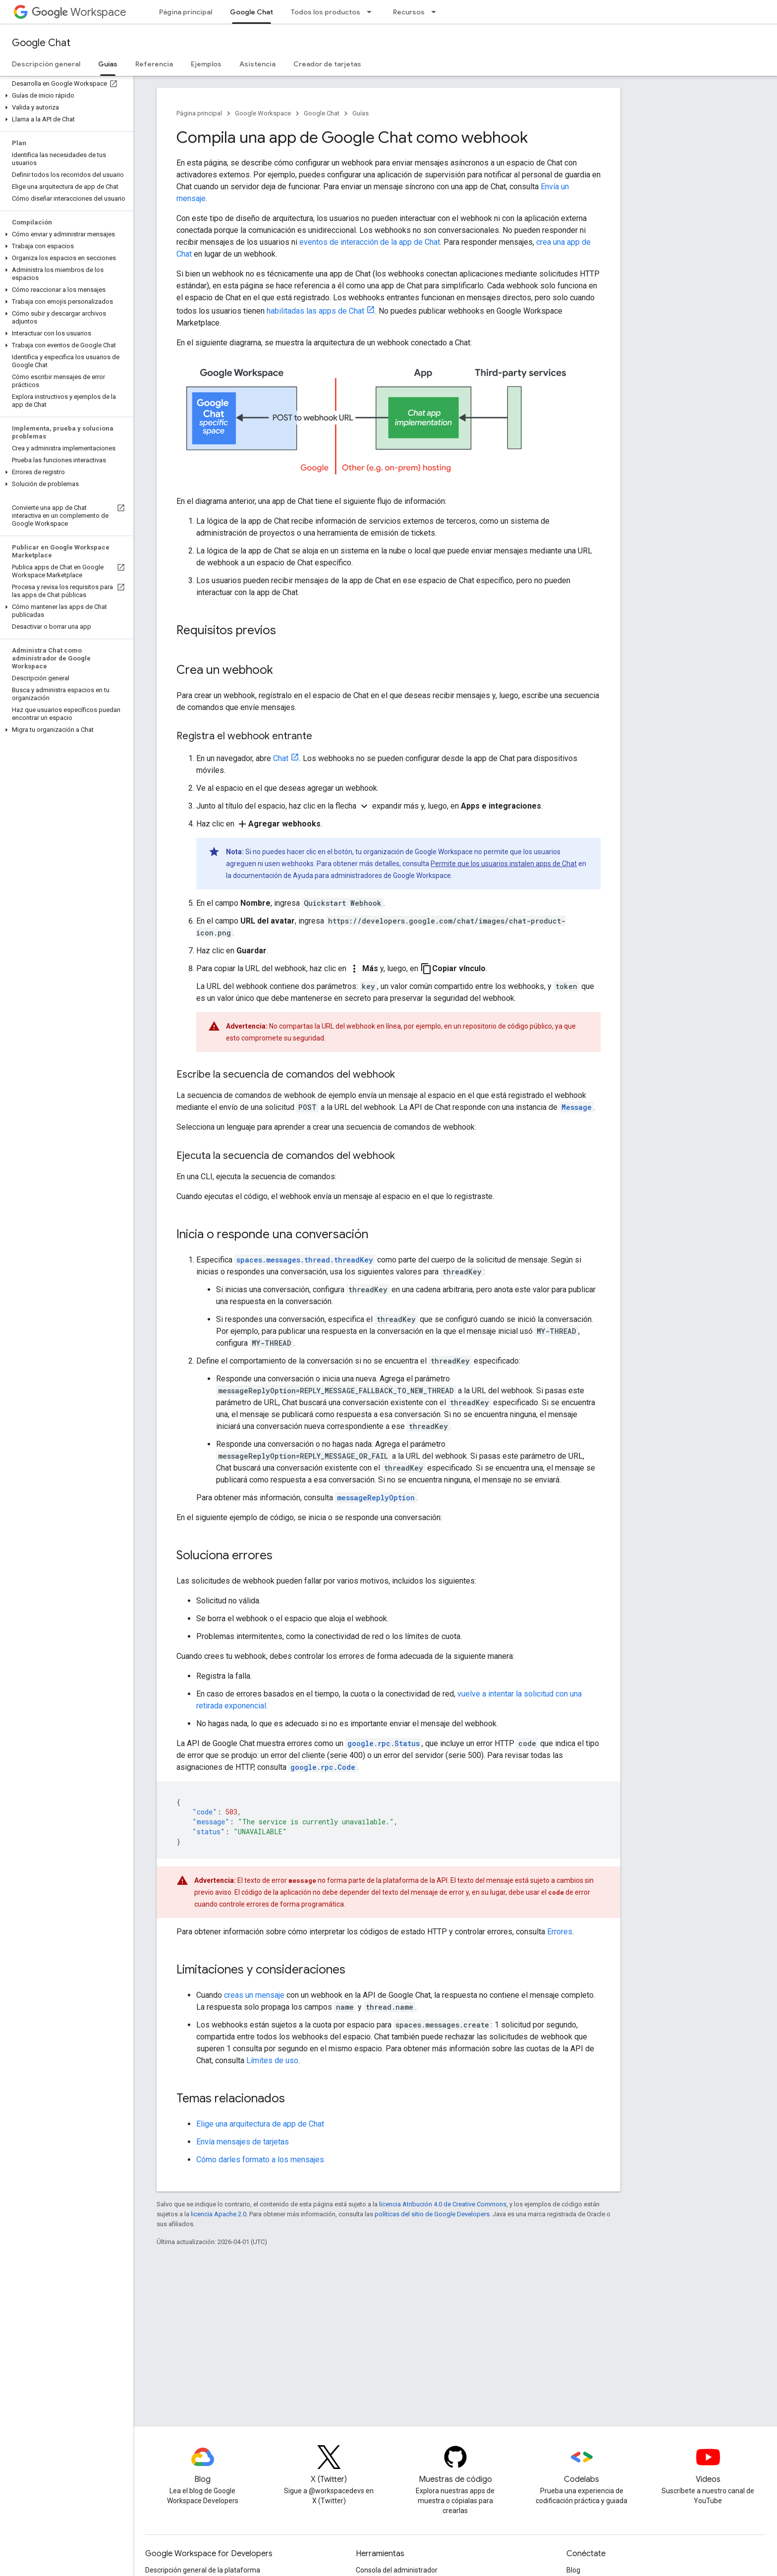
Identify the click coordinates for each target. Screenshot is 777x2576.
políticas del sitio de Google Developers (432, 2214)
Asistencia (257, 63)
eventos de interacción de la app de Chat (369, 242)
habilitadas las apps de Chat (315, 311)
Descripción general (46, 63)
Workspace (79, 12)
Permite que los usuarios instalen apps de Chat (504, 864)
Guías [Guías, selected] (107, 63)
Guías (360, 113)
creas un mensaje (254, 1995)
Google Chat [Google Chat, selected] (251, 11)
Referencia (154, 63)
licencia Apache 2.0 (218, 2214)
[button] (64, 96)
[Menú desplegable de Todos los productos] (372, 12)
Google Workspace (263, 113)
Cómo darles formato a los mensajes (260, 2159)
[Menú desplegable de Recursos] (436, 12)
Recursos (409, 11)
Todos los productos (325, 11)
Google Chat (41, 43)
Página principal (185, 11)
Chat (280, 758)
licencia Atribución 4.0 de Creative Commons (442, 2204)
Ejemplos (206, 63)
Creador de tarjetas (327, 63)
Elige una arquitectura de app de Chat (260, 2124)
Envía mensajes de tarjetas (242, 2141)
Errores (559, 1931)
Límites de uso (272, 2060)
